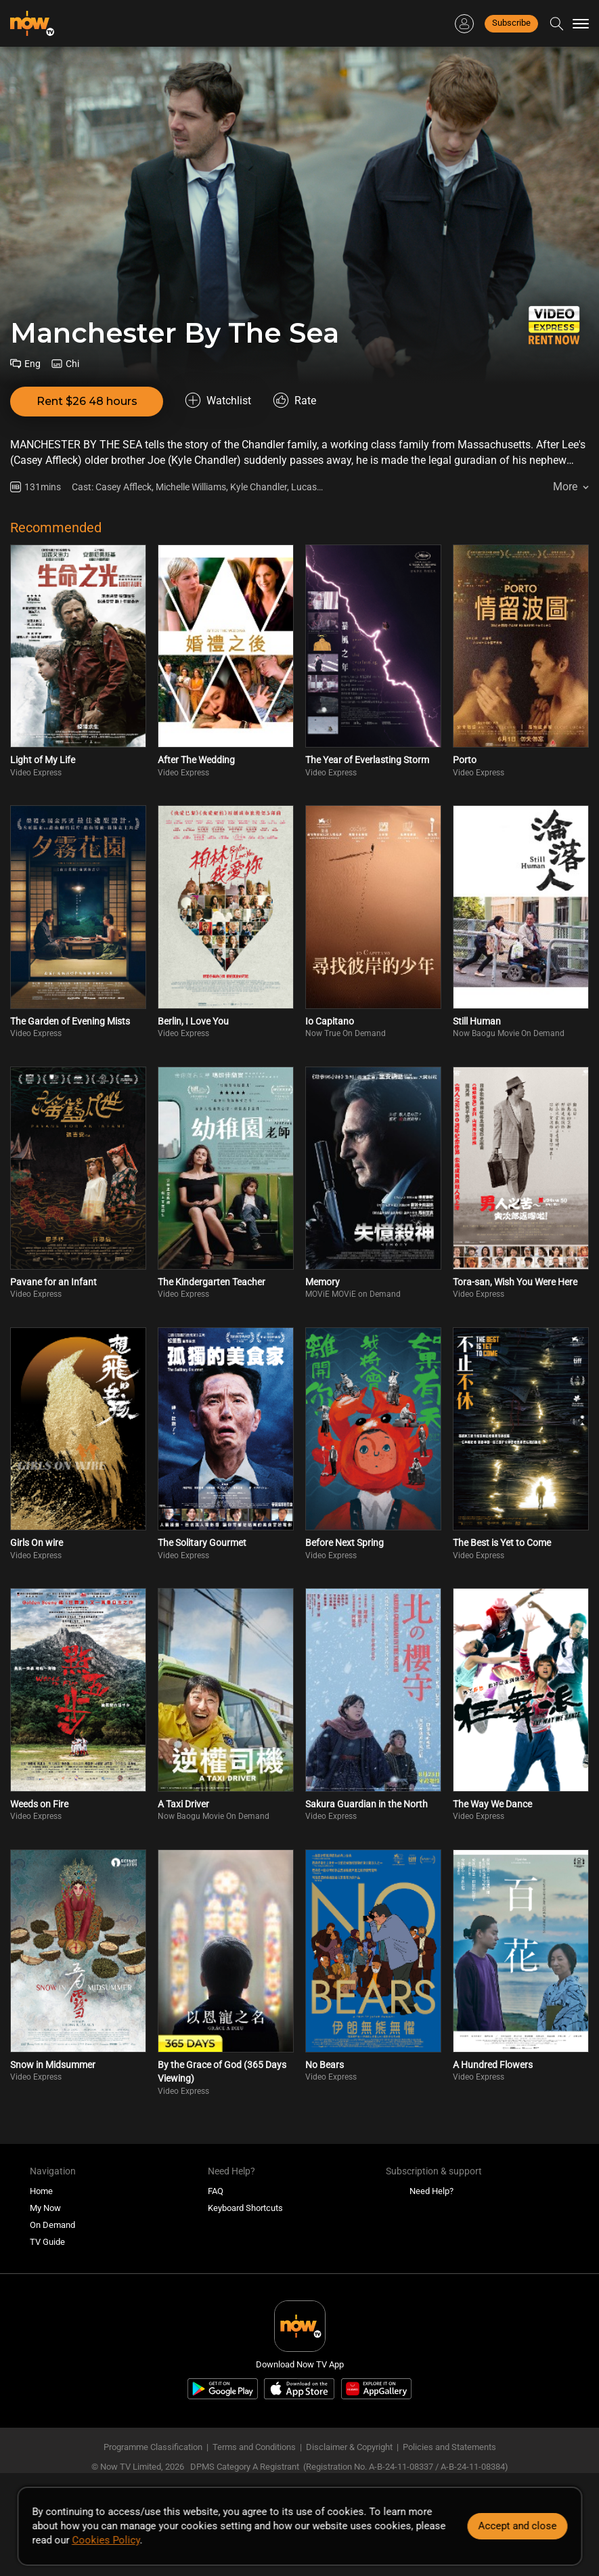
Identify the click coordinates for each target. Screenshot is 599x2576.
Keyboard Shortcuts (245, 2208)
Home (41, 2191)
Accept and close (517, 2526)
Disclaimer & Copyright (349, 2447)
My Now (45, 2208)
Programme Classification (153, 2447)
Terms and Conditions (254, 2447)
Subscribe (511, 23)
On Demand (52, 2225)
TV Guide (47, 2242)
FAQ (215, 2191)
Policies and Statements (449, 2447)
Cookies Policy (105, 2540)
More (565, 486)
